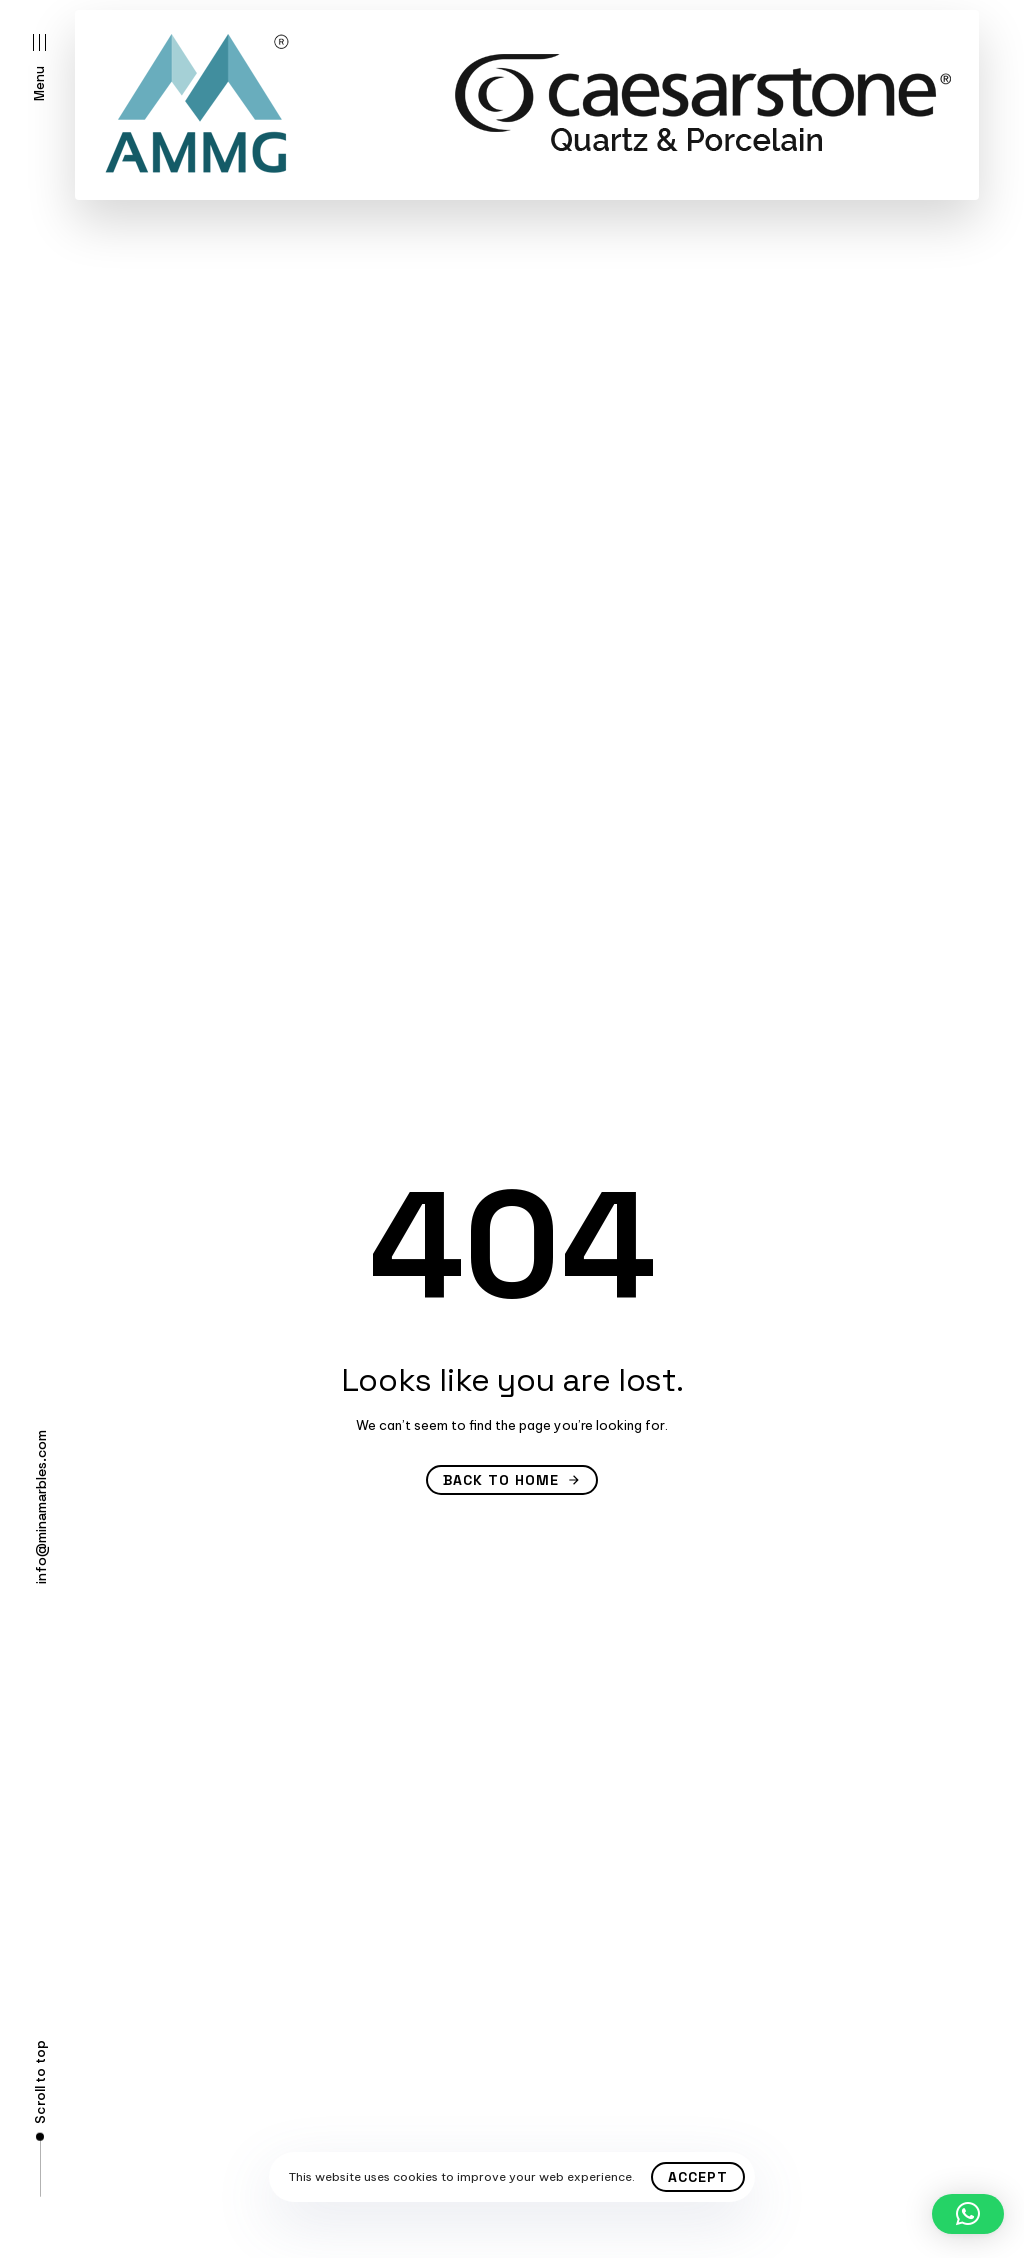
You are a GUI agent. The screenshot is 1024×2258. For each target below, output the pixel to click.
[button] (39, 67)
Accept (698, 2177)
